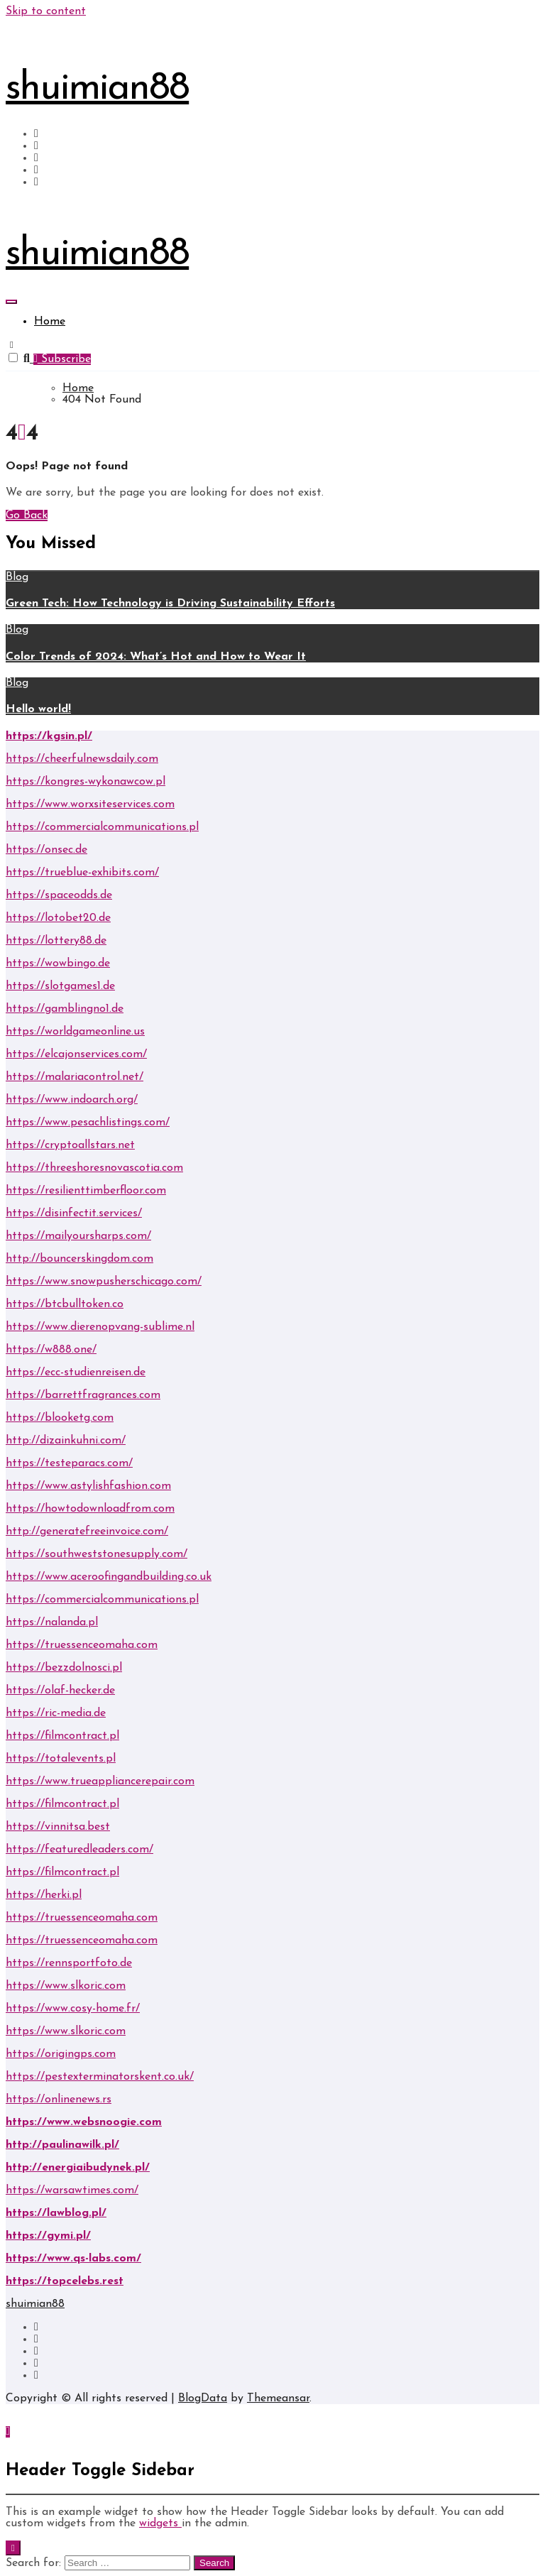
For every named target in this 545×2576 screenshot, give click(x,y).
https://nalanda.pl (52, 1622)
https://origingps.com (61, 2054)
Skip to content (46, 11)
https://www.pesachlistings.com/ (88, 1122)
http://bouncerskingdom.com (79, 1259)
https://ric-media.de (56, 1713)
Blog (17, 577)
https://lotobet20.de (58, 918)
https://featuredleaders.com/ (79, 1849)
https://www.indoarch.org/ (72, 1100)
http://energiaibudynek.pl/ (78, 2167)
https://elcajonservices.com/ (76, 1054)
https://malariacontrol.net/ (74, 1077)
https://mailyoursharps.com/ (78, 1236)
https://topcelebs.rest (64, 2281)
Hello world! (38, 709)
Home (49, 321)
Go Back (27, 515)
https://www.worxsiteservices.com (90, 804)
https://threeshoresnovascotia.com (94, 1168)
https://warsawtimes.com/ (72, 2190)
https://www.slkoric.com (66, 1986)
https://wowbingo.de (58, 963)
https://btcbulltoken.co (64, 1304)
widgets (160, 2523)
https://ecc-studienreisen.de (75, 1372)
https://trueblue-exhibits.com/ (82, 872)
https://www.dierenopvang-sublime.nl (100, 1327)
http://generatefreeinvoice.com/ (87, 1531)
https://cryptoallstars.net (70, 1145)
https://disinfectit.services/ (74, 1213)
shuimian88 (97, 89)
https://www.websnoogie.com (84, 2122)
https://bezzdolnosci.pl (64, 1668)
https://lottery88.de (56, 940)
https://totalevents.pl (61, 1758)
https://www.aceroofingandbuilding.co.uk (108, 1577)
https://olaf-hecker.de (60, 1690)
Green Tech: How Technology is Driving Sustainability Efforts (170, 603)
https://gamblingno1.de (64, 1009)
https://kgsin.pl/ (49, 736)
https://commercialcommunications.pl (102, 827)
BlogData (202, 2398)
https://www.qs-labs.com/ (73, 2258)
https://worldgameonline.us (75, 1031)
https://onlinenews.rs (58, 2099)
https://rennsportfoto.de (69, 1963)
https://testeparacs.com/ (69, 1463)
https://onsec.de (46, 850)
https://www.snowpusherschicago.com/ (104, 1281)
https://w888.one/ (51, 1349)
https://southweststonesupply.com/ (96, 1554)
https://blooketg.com (60, 1418)
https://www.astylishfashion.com (88, 1486)
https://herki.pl (44, 1895)
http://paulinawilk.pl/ (62, 2145)
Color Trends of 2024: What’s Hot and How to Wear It (156, 656)
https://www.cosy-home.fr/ (73, 2008)
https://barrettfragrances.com (83, 1395)
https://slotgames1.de (60, 986)
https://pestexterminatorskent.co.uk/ (100, 2077)
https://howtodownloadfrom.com (90, 1509)
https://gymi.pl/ (48, 2236)
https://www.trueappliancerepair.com (100, 1781)
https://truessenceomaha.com (82, 1645)
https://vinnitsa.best (58, 1827)
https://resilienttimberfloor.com (86, 1190)
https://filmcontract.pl (62, 1736)
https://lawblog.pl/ (56, 2213)
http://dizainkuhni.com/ (66, 1440)
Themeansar (278, 2398)
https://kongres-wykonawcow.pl (85, 781)
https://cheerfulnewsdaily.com (82, 759)
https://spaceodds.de (59, 895)
